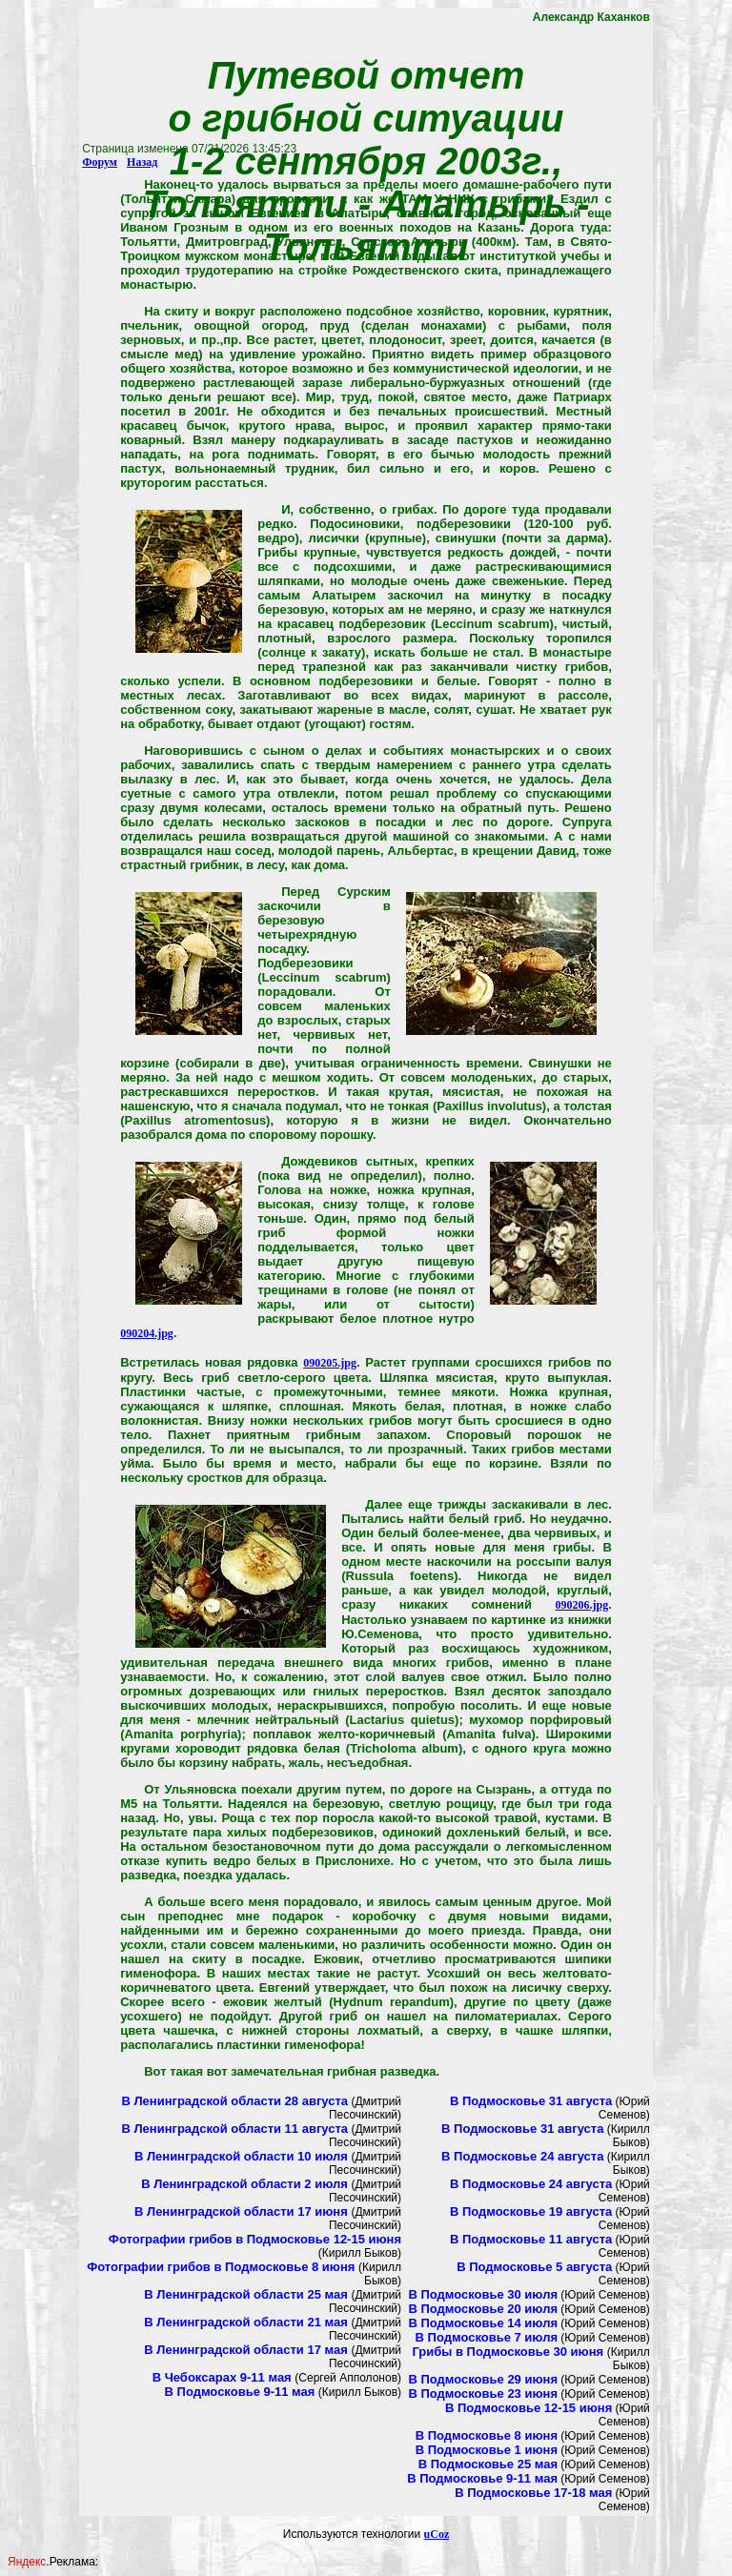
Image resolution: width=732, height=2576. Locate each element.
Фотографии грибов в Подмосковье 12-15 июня (255, 2239)
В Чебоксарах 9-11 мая (223, 2377)
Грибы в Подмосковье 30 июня (509, 2351)
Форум (99, 162)
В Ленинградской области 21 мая (247, 2322)
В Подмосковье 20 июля (483, 2309)
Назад (142, 162)
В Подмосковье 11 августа (531, 2239)
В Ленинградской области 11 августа (234, 2128)
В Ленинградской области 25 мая (247, 2294)
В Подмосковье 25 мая (488, 2464)
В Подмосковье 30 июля (483, 2294)
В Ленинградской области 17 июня (242, 2211)
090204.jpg (146, 1333)
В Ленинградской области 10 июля (242, 2156)
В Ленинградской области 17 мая (247, 2350)
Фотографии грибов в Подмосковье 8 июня (222, 2267)
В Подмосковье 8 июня (487, 2435)
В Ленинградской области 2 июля (246, 2184)
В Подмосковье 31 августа (531, 2101)
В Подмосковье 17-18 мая (533, 2492)
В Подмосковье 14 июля (483, 2323)
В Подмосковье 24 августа (522, 2156)
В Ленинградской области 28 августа (234, 2101)
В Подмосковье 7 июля (487, 2337)
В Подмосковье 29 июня (483, 2379)
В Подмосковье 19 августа (531, 2211)
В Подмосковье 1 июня (487, 2450)
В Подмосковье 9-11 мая (240, 2391)
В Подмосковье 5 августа (534, 2267)
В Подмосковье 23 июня (483, 2393)
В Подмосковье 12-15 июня (528, 2408)
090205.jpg (329, 1362)
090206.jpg (582, 1605)
